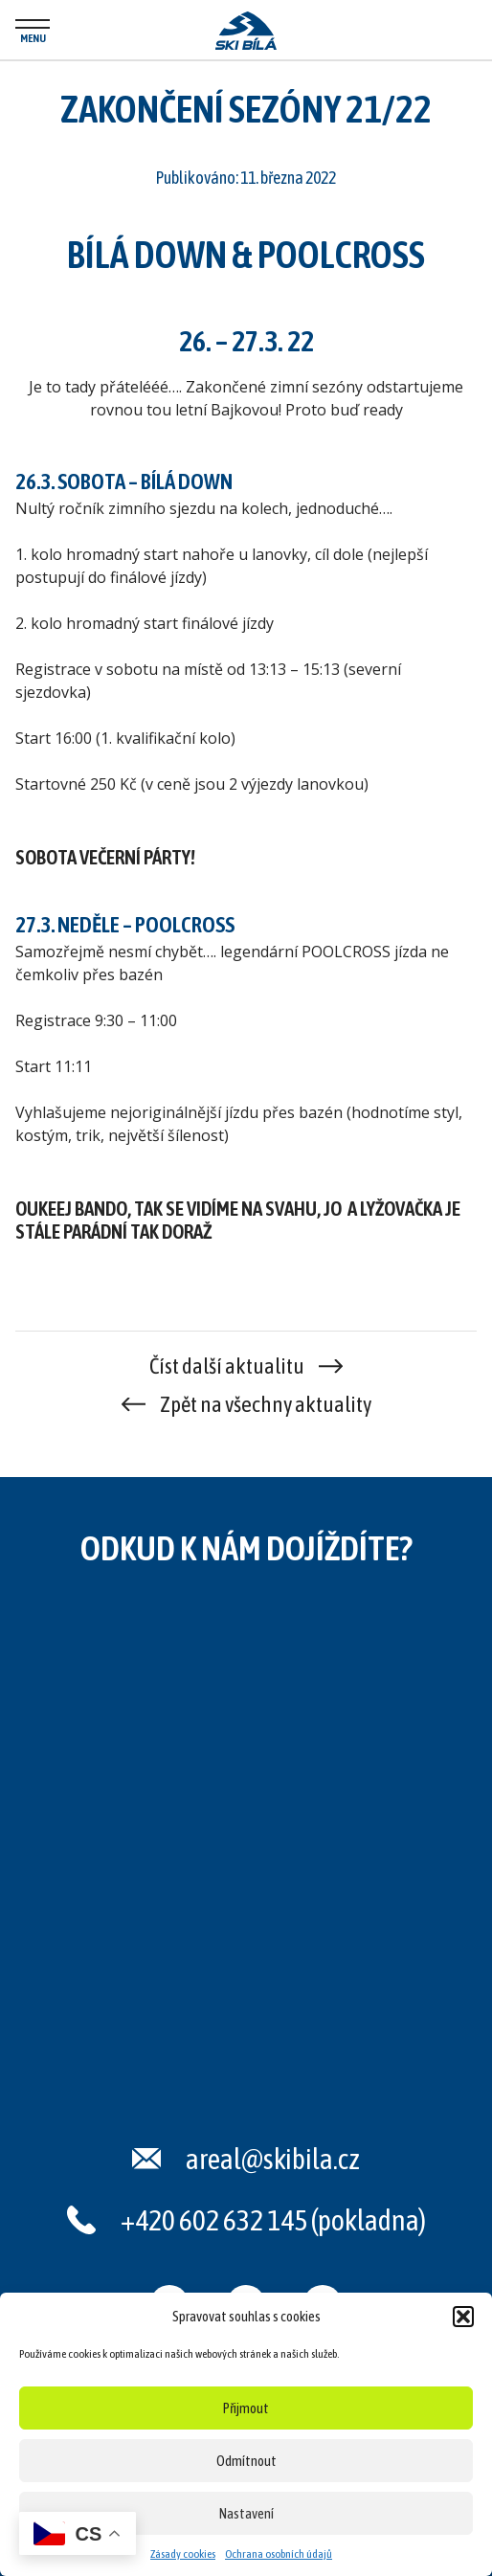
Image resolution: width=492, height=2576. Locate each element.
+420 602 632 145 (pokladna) (273, 2220)
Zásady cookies (182, 2554)
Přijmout (246, 2408)
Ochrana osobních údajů (278, 2554)
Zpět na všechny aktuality (265, 1404)
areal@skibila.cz (273, 2158)
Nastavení (246, 2513)
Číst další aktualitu (226, 1366)
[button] (463, 2316)
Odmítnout (246, 2461)
